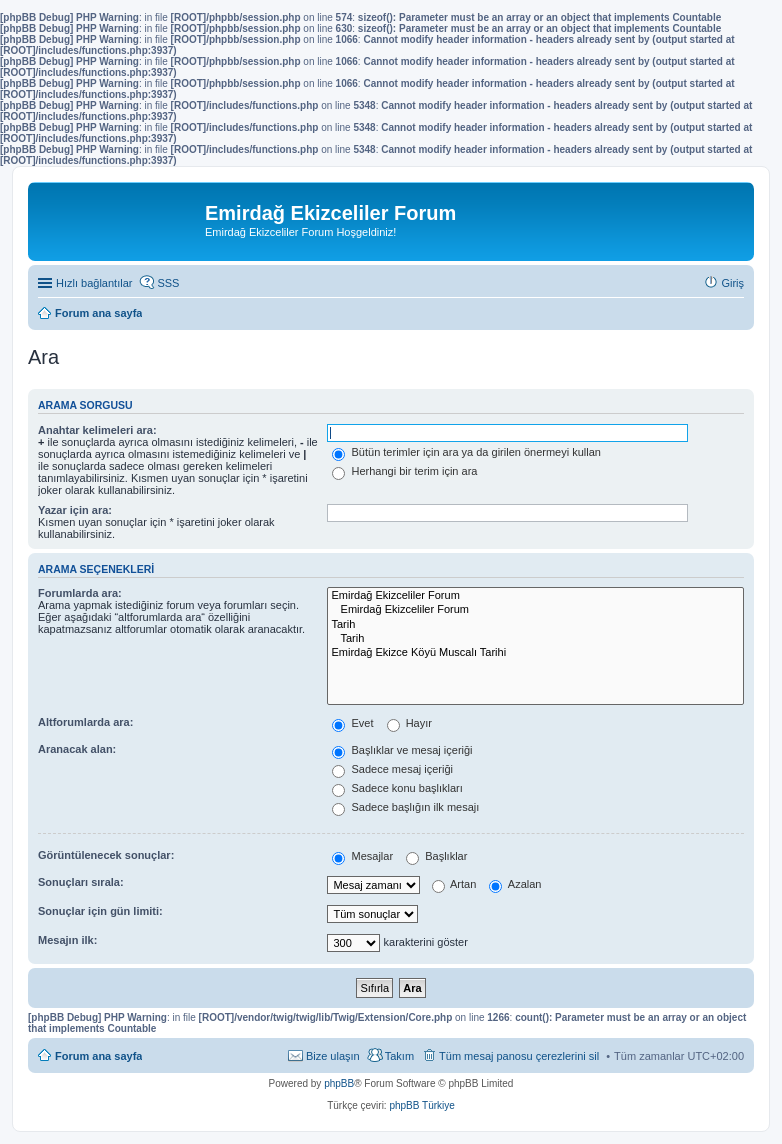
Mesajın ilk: (67, 940)
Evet (352, 723)
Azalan (515, 884)
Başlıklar (436, 856)
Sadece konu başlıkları (397, 788)
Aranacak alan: (77, 749)
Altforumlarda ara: (85, 722)
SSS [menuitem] (168, 283)
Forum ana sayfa (98, 1056)
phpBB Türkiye (421, 1105)
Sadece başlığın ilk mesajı (405, 807)
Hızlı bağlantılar (94, 283)
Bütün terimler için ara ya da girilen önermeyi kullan (466, 452)
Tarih (535, 625)
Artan (454, 884)
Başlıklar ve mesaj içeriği (402, 750)
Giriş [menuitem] (732, 283)
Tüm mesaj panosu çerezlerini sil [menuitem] (519, 1056)
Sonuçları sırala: (81, 882)
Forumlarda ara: (80, 593)
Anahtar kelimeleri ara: (97, 430)
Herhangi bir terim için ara (404, 471)
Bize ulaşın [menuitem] (333, 1056)
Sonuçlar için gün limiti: (100, 911)
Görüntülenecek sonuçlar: (106, 855)
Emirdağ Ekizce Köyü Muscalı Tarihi (535, 653)
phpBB (339, 1083)
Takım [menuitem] (399, 1056)
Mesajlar (362, 856)
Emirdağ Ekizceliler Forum (535, 596)
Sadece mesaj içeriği (392, 769)
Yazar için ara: (75, 510)
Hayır (409, 723)
